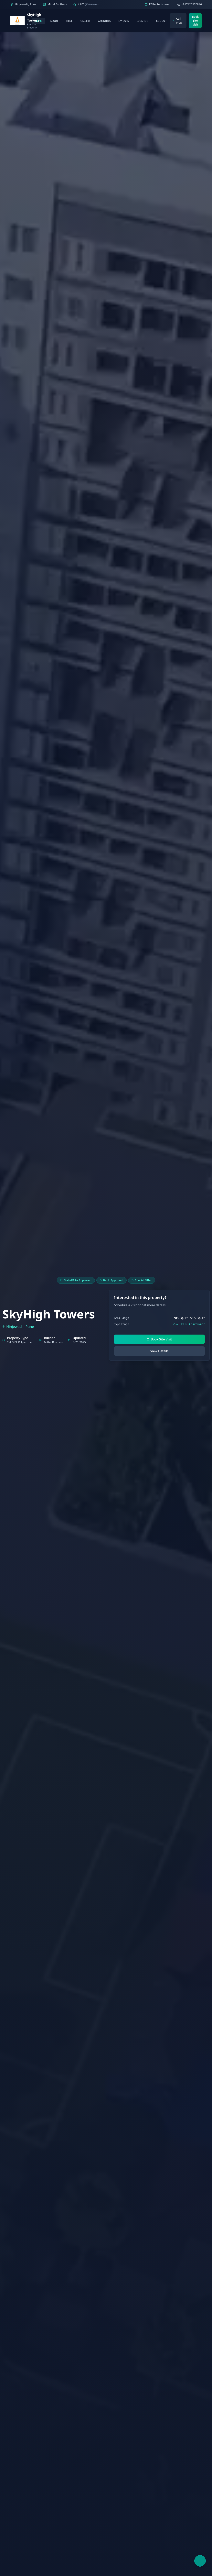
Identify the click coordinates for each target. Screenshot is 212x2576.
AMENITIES (104, 21)
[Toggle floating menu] (200, 2561)
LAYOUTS (124, 21)
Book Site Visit (195, 20)
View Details (159, 1351)
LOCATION (142, 21)
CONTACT (161, 21)
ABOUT (54, 21)
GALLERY (85, 21)
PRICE (69, 21)
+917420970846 (189, 4)
